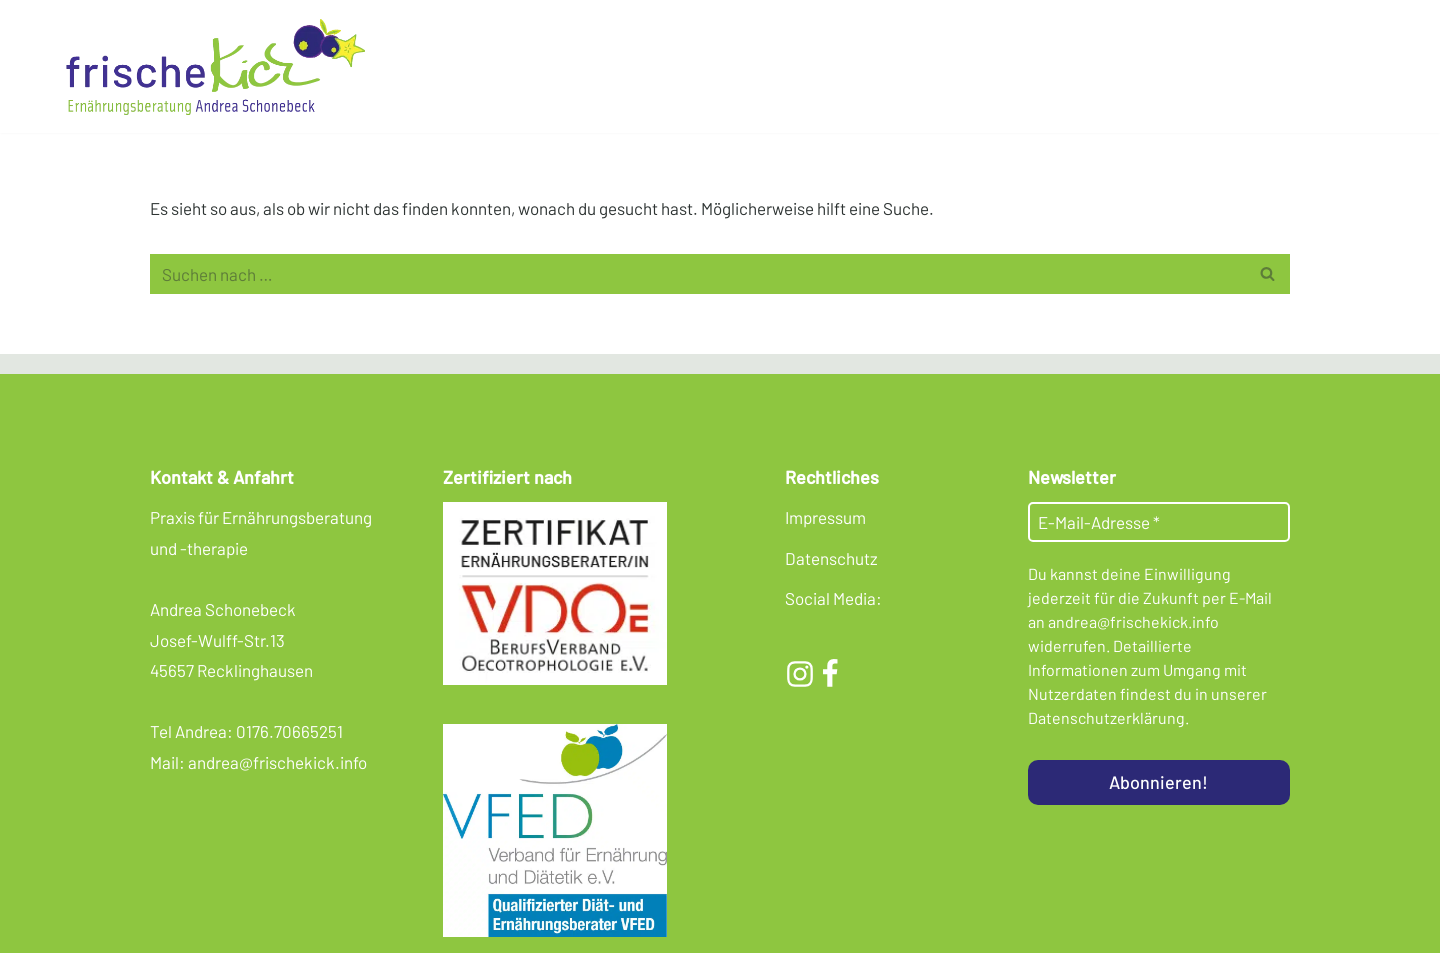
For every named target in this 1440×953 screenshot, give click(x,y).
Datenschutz (831, 558)
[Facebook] (830, 674)
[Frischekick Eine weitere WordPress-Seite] (220, 66)
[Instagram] (800, 674)
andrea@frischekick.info (277, 762)
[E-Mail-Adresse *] (1159, 522)
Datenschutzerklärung (1106, 717)
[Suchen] (697, 274)
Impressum (825, 517)
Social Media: (833, 598)
